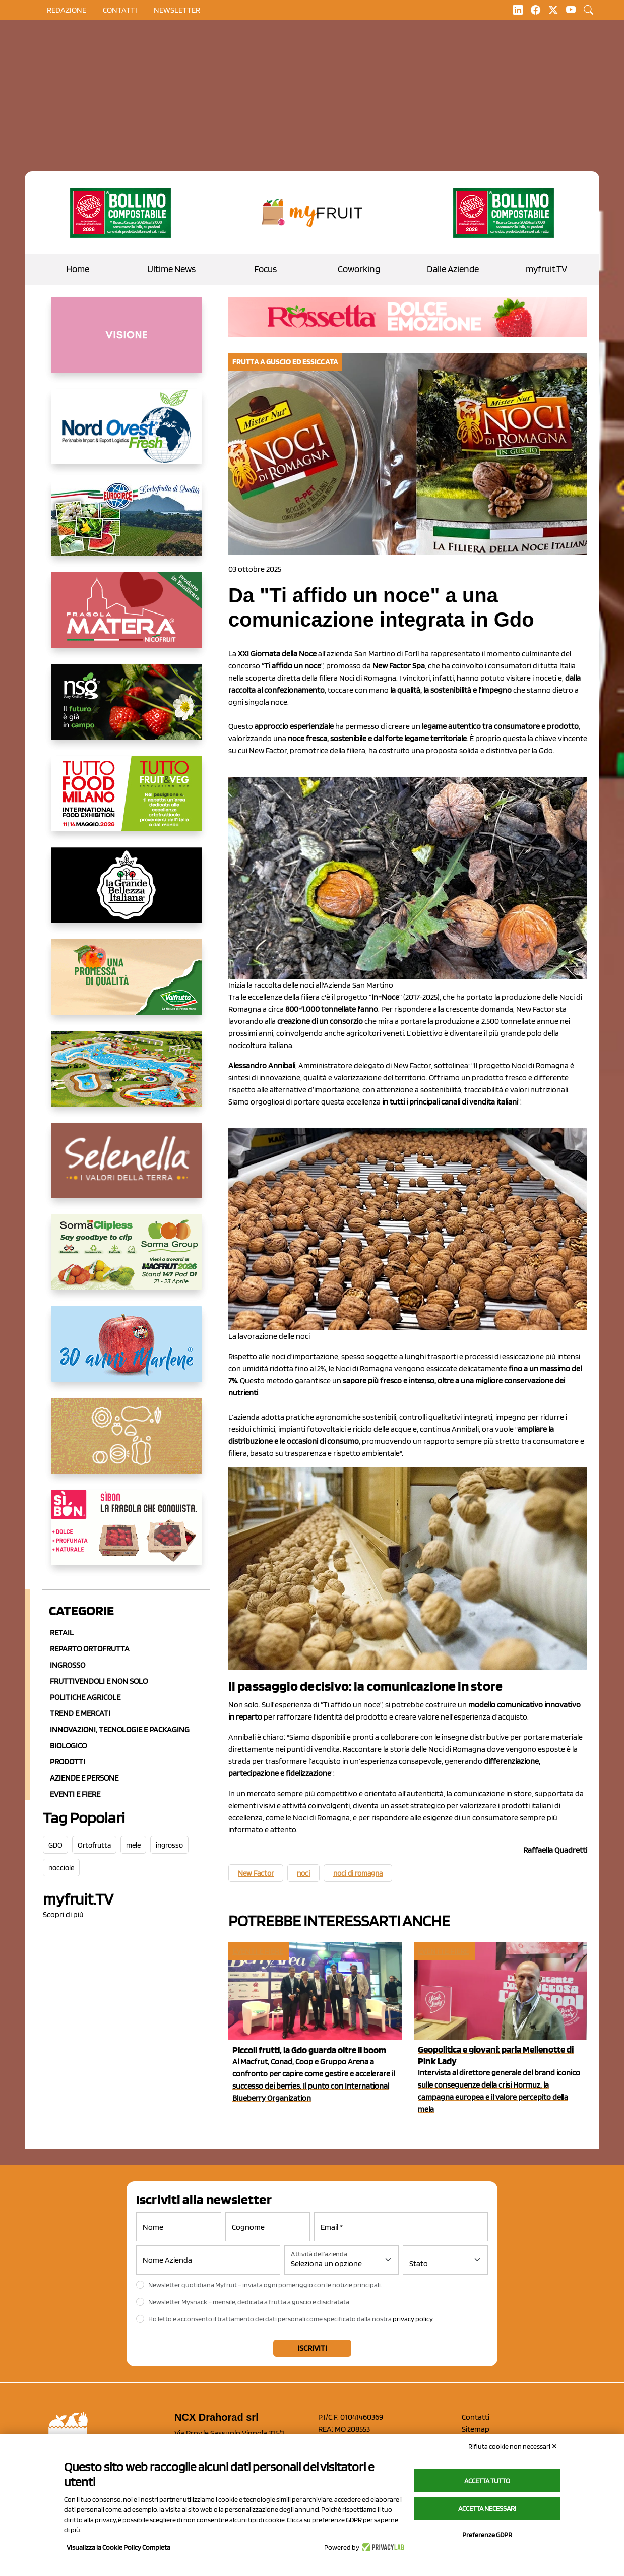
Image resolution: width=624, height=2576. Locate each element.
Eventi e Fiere (75, 1794)
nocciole (61, 1867)
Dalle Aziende (453, 269)
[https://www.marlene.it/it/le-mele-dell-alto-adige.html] (126, 1352)
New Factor (256, 1873)
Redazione (66, 10)
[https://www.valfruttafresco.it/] (126, 985)
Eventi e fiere (257, 1951)
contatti (120, 10)
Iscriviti (312, 2348)
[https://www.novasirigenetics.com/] (126, 710)
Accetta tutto (487, 2481)
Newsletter (177, 10)
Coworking (359, 269)
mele (133, 1845)
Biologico (68, 1745)
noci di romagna (358, 1873)
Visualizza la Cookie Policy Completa (118, 2547)
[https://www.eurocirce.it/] (126, 526)
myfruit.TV (546, 269)
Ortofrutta (94, 1845)
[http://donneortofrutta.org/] (126, 343)
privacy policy (413, 2319)
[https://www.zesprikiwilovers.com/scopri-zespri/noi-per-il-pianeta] (120, 213)
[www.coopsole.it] (126, 1535)
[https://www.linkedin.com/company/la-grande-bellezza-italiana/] (126, 893)
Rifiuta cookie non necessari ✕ (512, 2446)
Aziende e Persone (84, 1778)
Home (77, 269)
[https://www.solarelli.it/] (126, 1077)
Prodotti (67, 1761)
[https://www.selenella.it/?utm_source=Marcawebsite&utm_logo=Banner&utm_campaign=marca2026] (126, 1168)
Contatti (475, 2417)
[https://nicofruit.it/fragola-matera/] (126, 618)
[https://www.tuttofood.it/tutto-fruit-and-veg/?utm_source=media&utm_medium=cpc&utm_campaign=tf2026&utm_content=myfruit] (126, 801)
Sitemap (475, 2429)
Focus (265, 269)
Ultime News (171, 269)
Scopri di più (63, 1914)
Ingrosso (67, 1665)
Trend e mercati (80, 1713)
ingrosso (169, 1845)
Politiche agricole (85, 1697)
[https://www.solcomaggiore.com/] (126, 1444)
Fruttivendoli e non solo (99, 1681)
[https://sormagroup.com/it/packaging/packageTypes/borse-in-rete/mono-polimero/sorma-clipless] (126, 1260)
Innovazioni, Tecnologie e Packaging (120, 1729)
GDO (55, 1845)
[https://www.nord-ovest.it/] (126, 434)
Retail (62, 1632)
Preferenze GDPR (487, 2535)
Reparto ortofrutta (90, 1648)
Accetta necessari (487, 2508)
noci (303, 1873)
